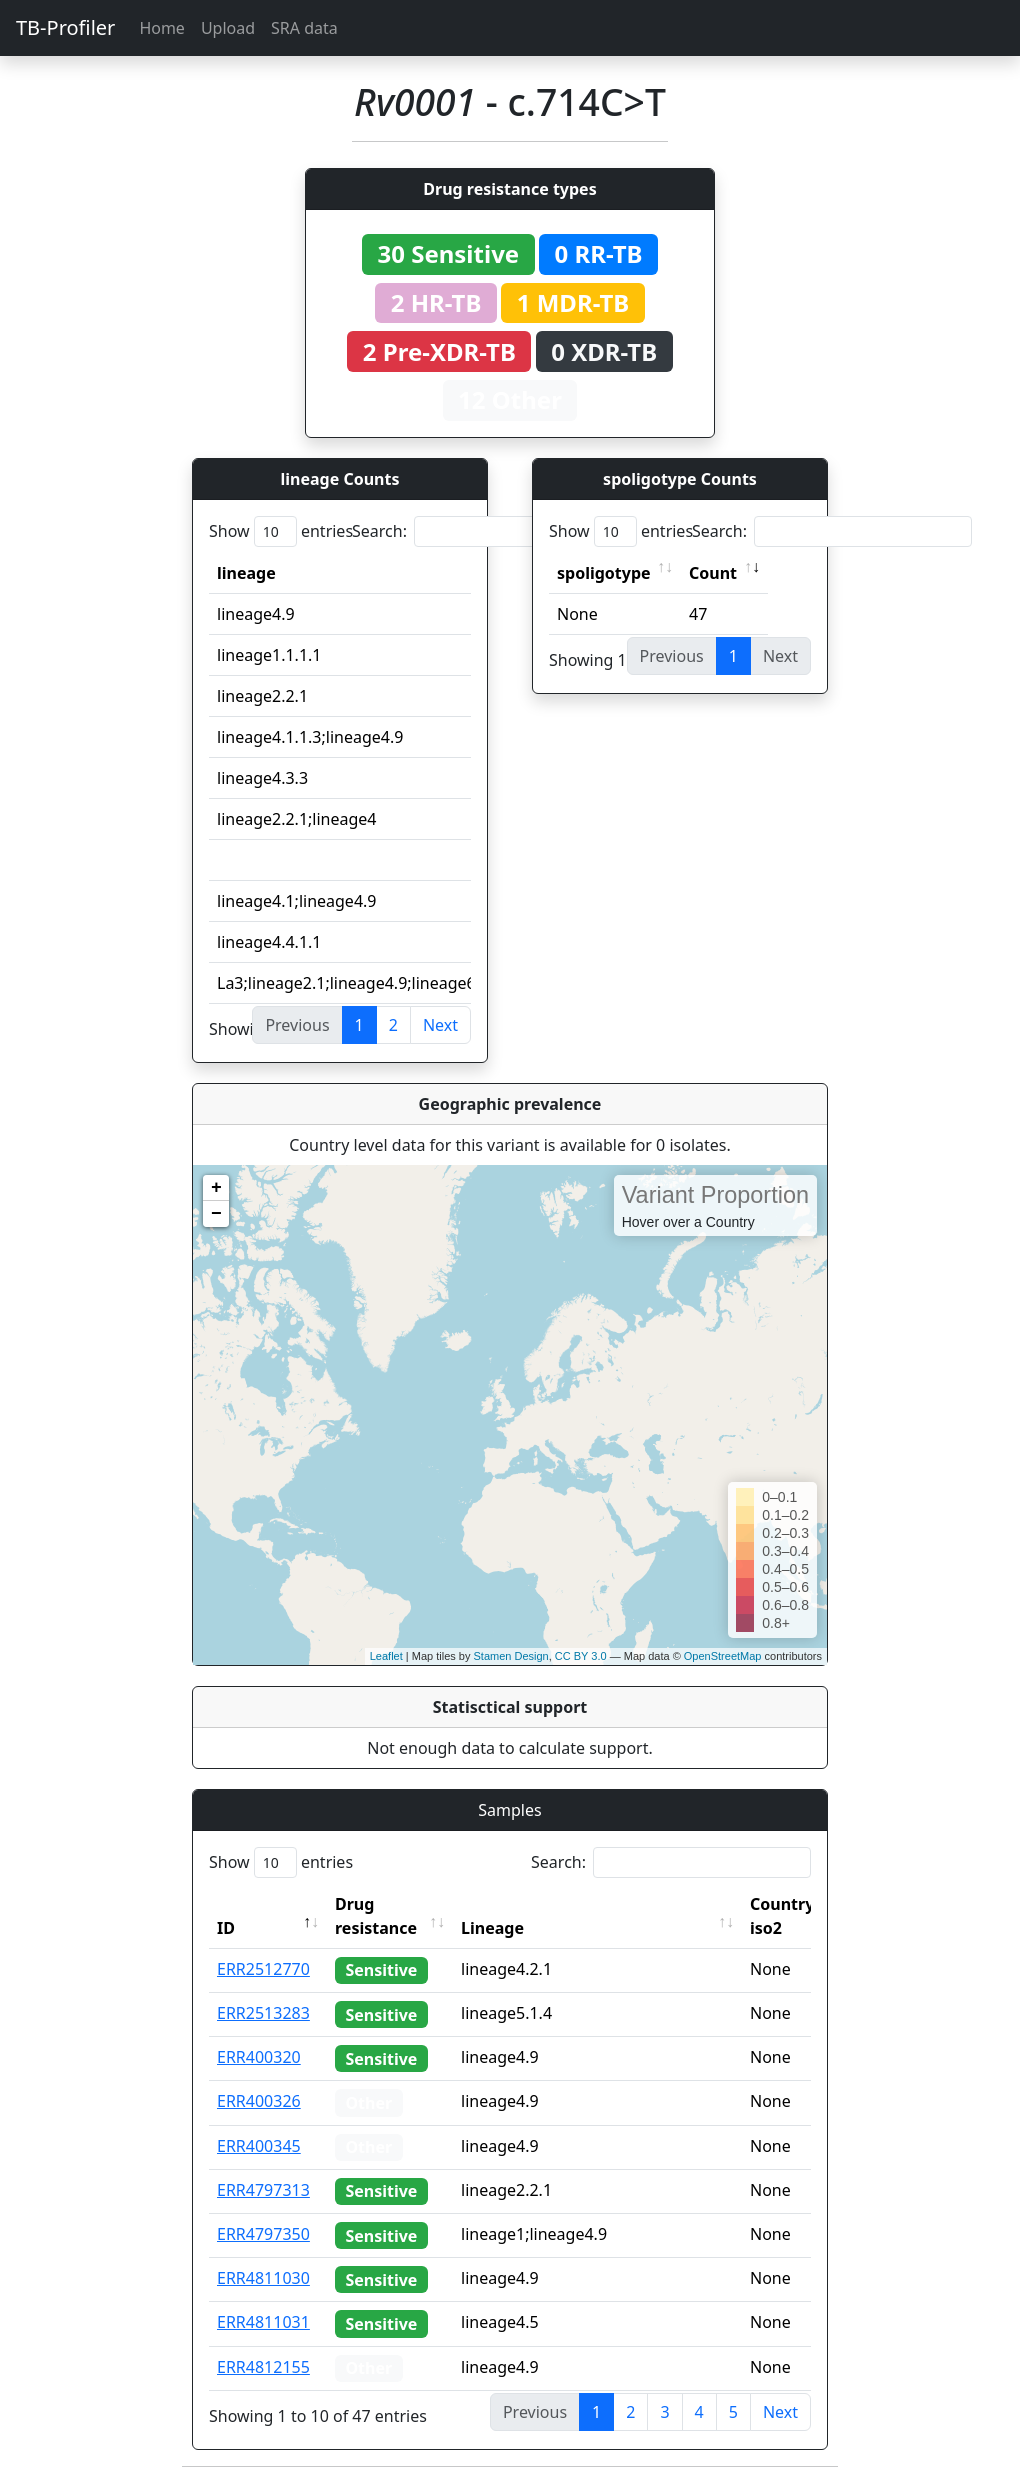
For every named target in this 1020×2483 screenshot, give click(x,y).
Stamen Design (510, 1656)
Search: (492, 531)
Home (162, 28)
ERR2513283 (263, 2013)
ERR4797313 (263, 2190)
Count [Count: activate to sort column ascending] (713, 573)
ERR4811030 (263, 2278)
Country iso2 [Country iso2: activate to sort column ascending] (782, 1916)
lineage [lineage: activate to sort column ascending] (246, 573)
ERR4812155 (263, 2367)
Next (440, 1025)
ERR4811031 (263, 2322)
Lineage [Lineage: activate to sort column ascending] (492, 1928)
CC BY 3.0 (581, 1656)
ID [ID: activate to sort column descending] (226, 1928)
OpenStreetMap (723, 1656)
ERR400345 (259, 2146)
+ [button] (216, 1188)
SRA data (304, 28)
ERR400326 (259, 2101)
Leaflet (386, 1656)
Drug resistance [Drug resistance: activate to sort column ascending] (376, 1916)
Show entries (281, 531)
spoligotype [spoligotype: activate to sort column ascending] (604, 573)
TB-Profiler (65, 27)
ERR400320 (259, 2057)
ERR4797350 (263, 2234)
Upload (228, 28)
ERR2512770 (263, 1969)
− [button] (216, 1214)
